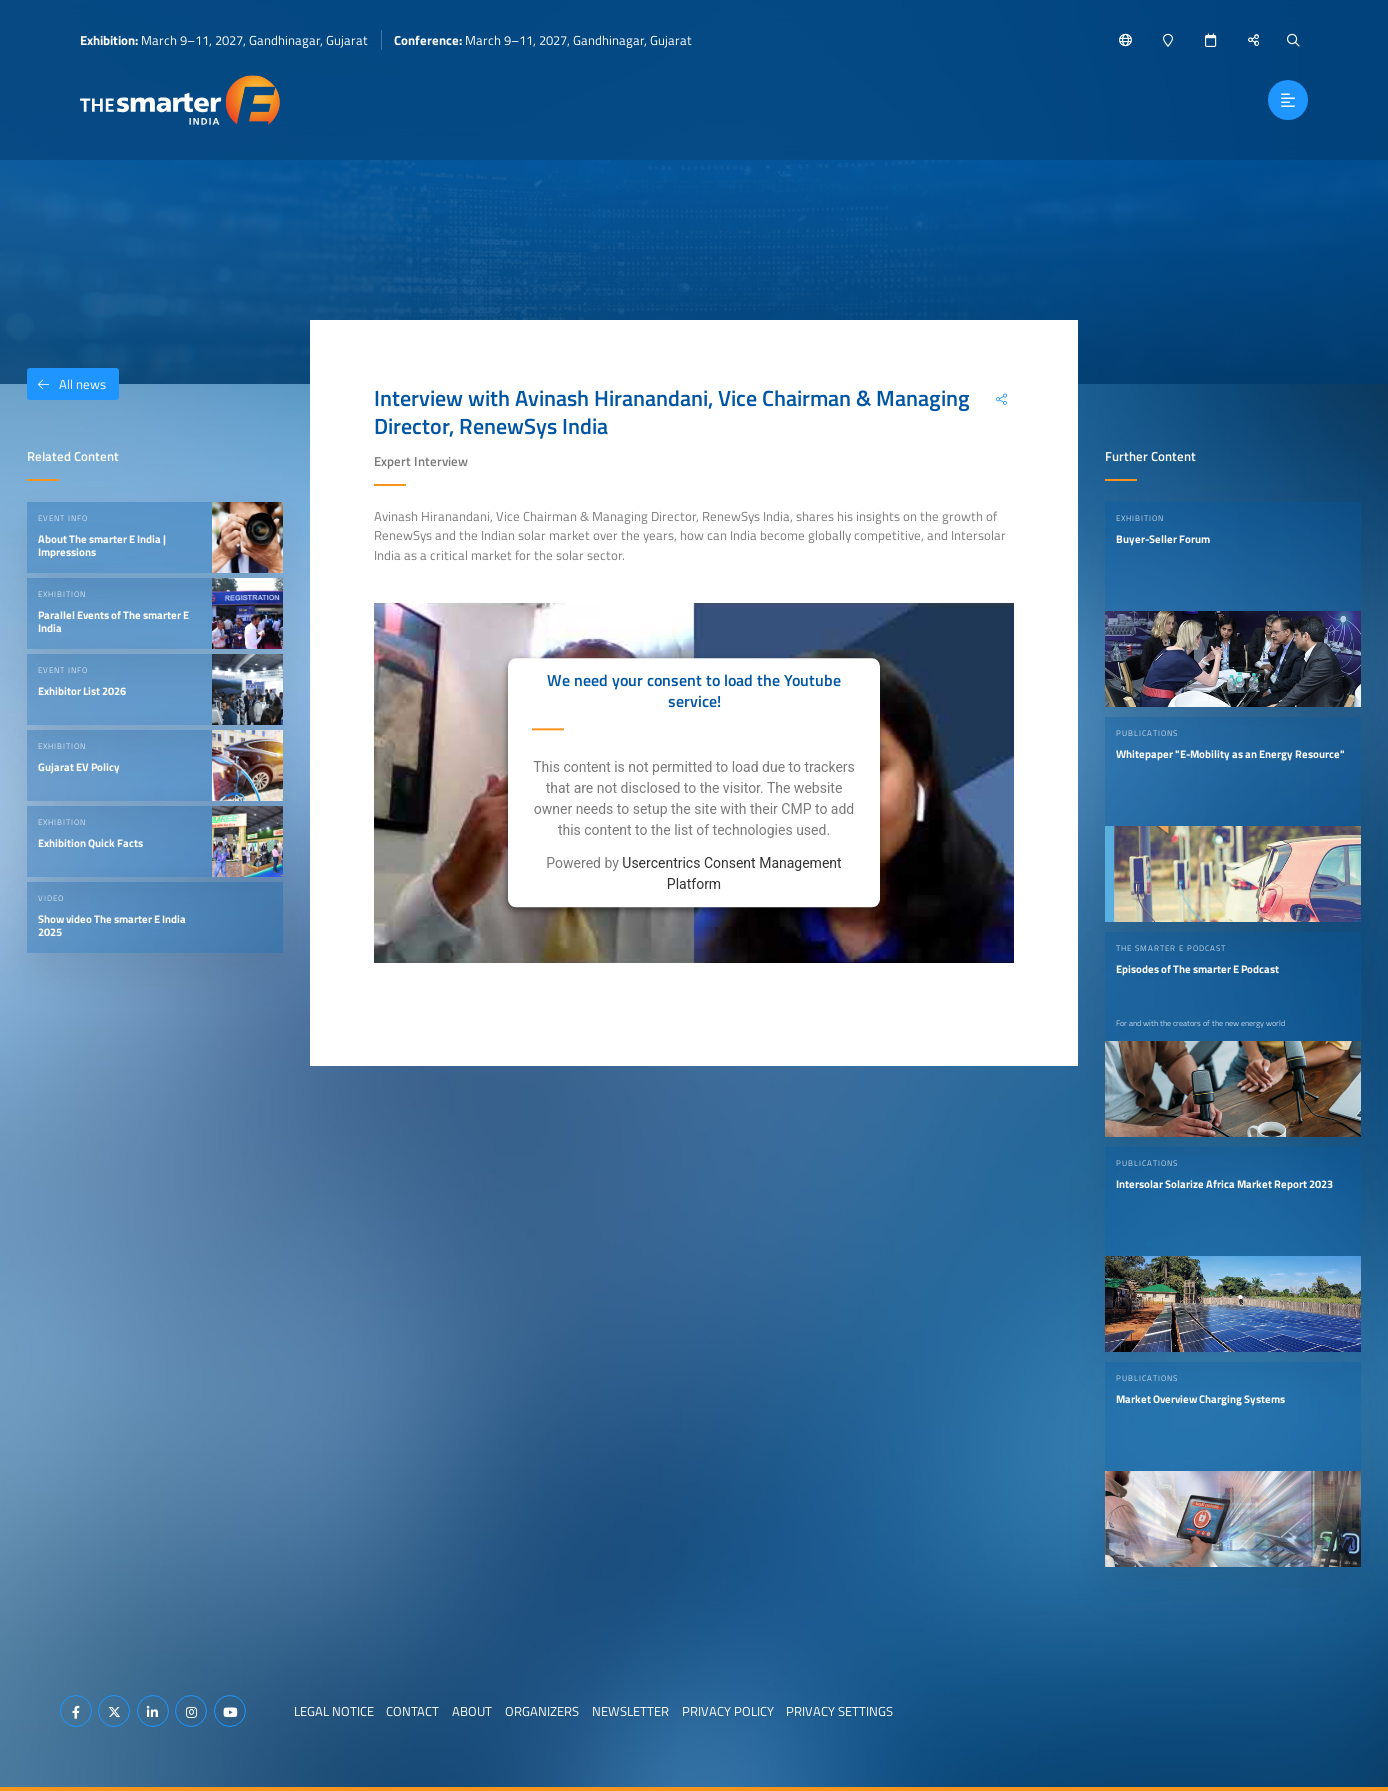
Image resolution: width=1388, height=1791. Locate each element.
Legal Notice (334, 1711)
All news (66, 384)
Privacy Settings (839, 1711)
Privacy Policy (728, 1711)
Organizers (542, 1711)
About (472, 1711)
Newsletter (630, 1711)
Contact (412, 1711)
